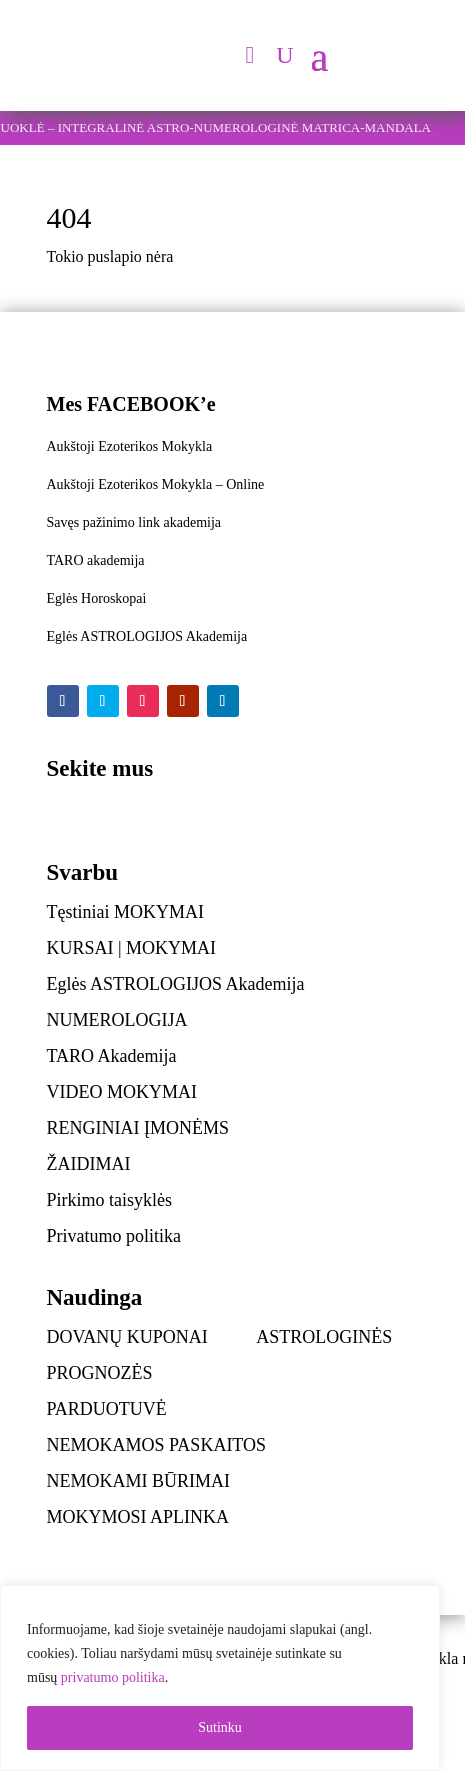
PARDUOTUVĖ (107, 1409)
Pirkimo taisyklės (110, 1200)
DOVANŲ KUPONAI (127, 1337)
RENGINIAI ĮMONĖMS (138, 1128)
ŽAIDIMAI (89, 1164)
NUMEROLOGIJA (117, 1020)
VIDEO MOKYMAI (122, 1092)
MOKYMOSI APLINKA (138, 1517)
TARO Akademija (112, 1056)
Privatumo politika (114, 1236)
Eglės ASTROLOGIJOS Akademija (176, 984)
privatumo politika (113, 1677)
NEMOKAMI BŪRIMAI (139, 1481)
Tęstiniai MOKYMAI (125, 912)
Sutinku (220, 1727)
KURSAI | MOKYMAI (132, 948)
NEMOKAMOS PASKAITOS (157, 1445)
